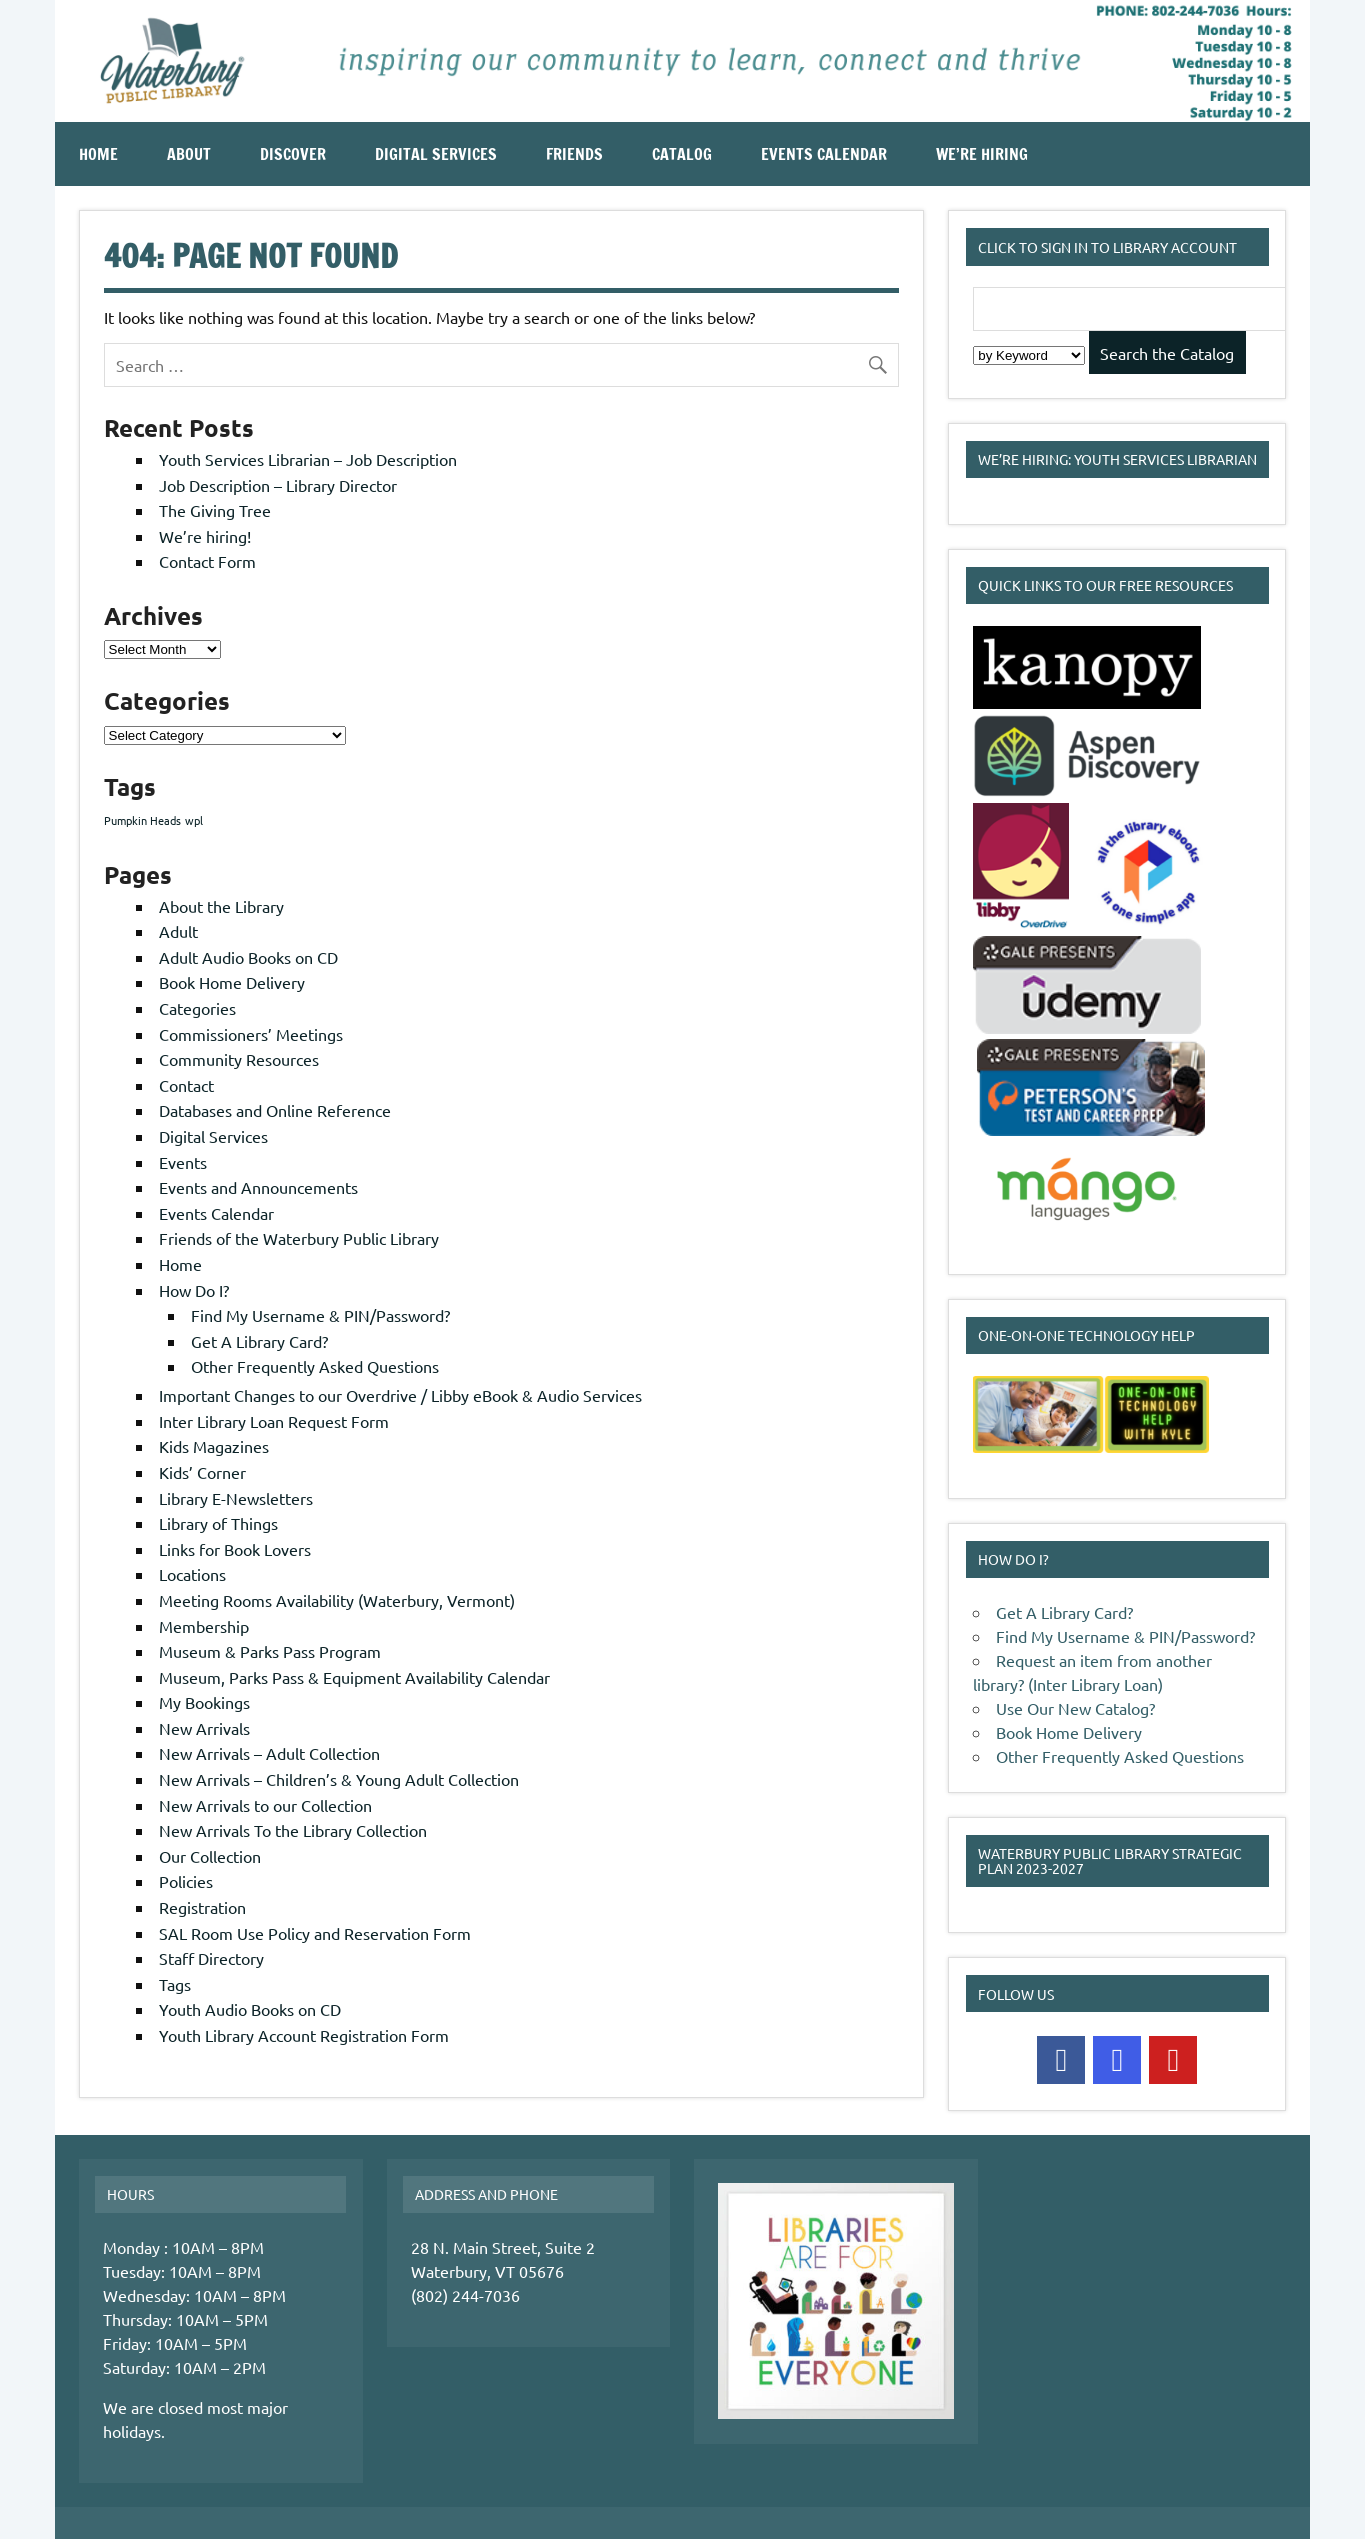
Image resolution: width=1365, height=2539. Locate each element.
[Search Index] (1029, 355)
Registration (202, 1907)
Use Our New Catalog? (1075, 1708)
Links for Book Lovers (235, 1549)
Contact (186, 1085)
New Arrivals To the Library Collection (293, 1830)
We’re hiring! (205, 536)
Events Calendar (824, 154)
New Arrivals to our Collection (265, 1805)
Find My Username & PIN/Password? (320, 1315)
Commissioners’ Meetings (251, 1034)
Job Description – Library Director (278, 485)
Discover (293, 154)
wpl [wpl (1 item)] (194, 820)
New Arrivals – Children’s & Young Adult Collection (339, 1779)
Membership (204, 1626)
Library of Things (218, 1523)
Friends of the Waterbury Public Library (299, 1238)
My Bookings (204, 1702)
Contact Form (207, 561)
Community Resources (239, 1059)
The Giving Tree (215, 510)
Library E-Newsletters (236, 1498)
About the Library (221, 906)
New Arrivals (204, 1728)
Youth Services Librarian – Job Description (308, 459)
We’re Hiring (982, 154)
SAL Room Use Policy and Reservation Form (315, 1933)
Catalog (682, 154)
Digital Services (436, 154)
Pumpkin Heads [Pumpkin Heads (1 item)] (142, 820)
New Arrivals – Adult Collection (269, 1753)
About (189, 154)
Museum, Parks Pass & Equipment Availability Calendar (354, 1677)
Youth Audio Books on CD (250, 2009)
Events (183, 1162)
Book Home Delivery (232, 982)
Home (98, 154)
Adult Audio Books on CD (248, 957)
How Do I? (194, 1290)
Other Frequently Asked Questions (315, 1366)
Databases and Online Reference (275, 1110)
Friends (574, 154)
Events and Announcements (258, 1187)
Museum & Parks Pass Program (270, 1651)
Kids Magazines (214, 1446)
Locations (192, 1574)
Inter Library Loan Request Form (274, 1421)
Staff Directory (211, 1958)
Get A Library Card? (259, 1341)
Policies (186, 1881)
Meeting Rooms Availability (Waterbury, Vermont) (337, 1600)
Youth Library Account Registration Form (304, 2035)
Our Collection (210, 1856)
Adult (178, 931)
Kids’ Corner (202, 1472)
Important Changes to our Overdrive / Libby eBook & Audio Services (400, 1395)
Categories (197, 1008)
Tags (175, 1984)
